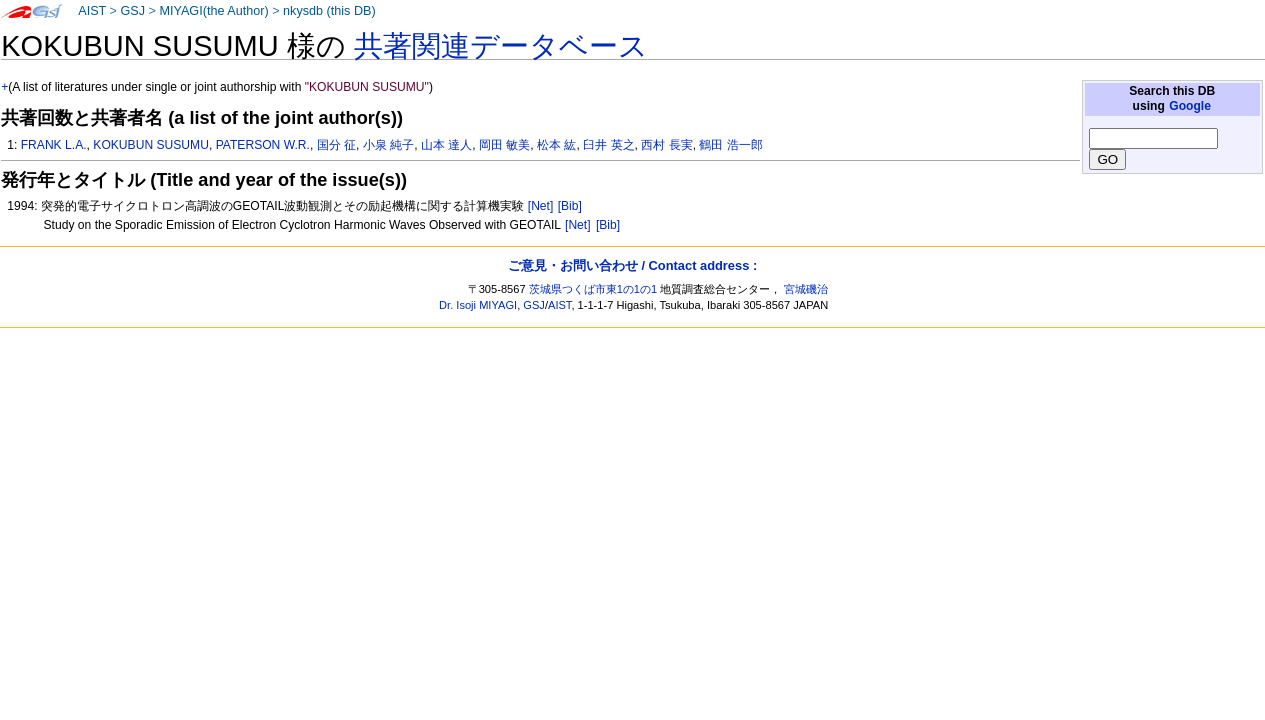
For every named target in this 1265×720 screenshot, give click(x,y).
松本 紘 (556, 145)
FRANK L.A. (54, 145)
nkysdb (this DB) (329, 11)
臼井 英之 (608, 145)
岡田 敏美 (504, 145)
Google (1190, 106)
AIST (92, 11)
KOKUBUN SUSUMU (151, 145)
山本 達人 (446, 145)
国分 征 (336, 145)
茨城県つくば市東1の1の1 (593, 289)
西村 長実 (666, 145)
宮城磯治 (806, 289)
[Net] (541, 206)
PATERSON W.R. (263, 145)
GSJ (132, 11)
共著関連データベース (501, 46)
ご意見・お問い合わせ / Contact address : (632, 265)
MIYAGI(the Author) (213, 11)
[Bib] (570, 206)
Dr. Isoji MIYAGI (478, 305)
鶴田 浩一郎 (730, 145)
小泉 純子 (388, 145)
